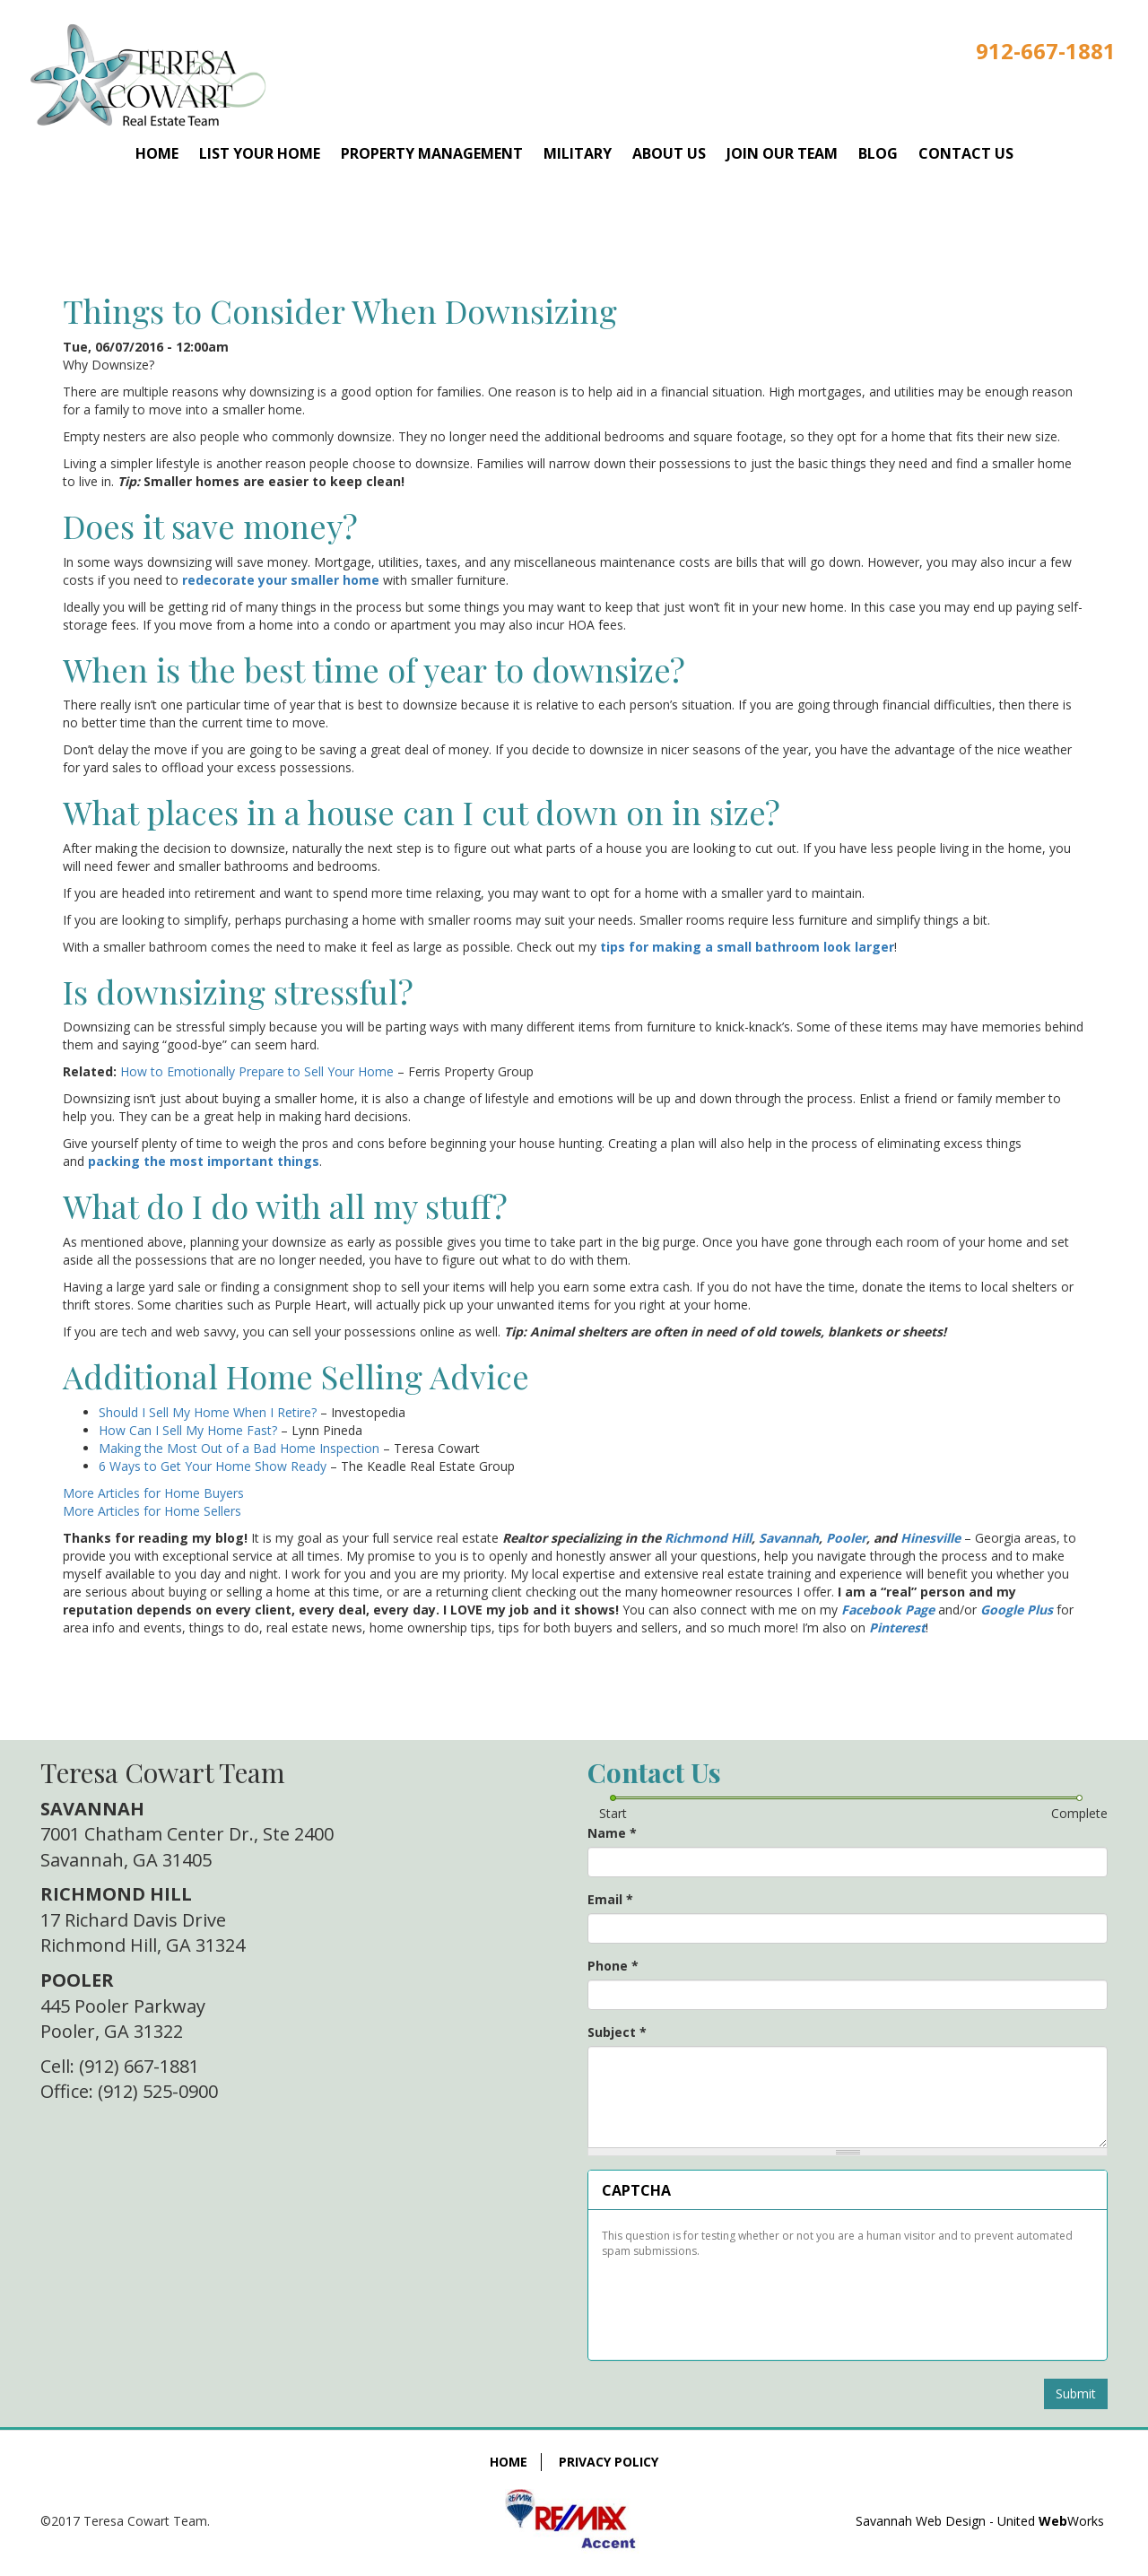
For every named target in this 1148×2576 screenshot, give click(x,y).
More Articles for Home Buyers (153, 1492)
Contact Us (965, 153)
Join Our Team (782, 153)
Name (612, 1832)
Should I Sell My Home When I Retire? (208, 1412)
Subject (617, 2032)
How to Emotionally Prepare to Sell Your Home (257, 1071)
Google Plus (1016, 1609)
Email (610, 1899)
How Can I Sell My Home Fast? (188, 1430)
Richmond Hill (708, 1537)
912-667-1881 (1046, 50)
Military (578, 153)
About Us (669, 153)
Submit (1076, 2393)
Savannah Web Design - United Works (980, 2520)
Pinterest (897, 1627)
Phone (613, 1965)
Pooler (846, 1537)
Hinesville (930, 1537)
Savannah (789, 1537)
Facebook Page (888, 1609)
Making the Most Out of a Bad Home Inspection (239, 1448)
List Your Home (259, 153)
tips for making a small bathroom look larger (747, 946)
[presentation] (737, 2302)
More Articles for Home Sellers (152, 1510)
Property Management (432, 153)
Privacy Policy (608, 2461)
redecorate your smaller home (280, 579)
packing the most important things (203, 1161)
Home (156, 153)
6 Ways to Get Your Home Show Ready (212, 1466)
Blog (878, 153)
